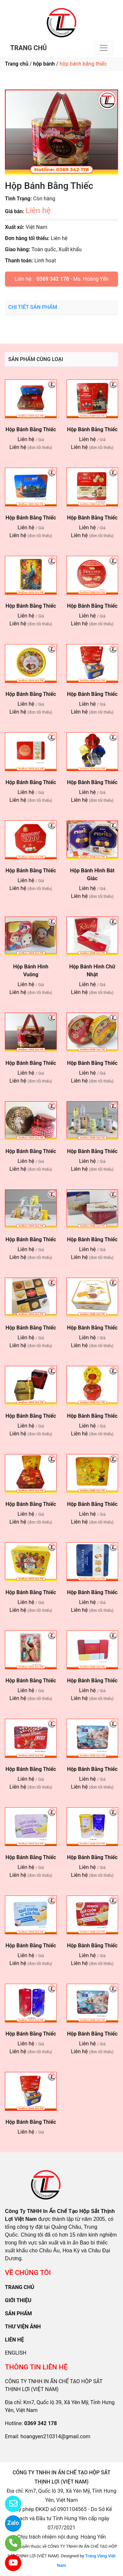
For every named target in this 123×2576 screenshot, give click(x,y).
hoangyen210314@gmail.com (55, 2436)
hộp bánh (44, 64)
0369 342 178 (52, 279)
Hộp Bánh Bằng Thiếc (92, 1328)
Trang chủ (16, 64)
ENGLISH (15, 2353)
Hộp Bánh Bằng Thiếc (31, 429)
